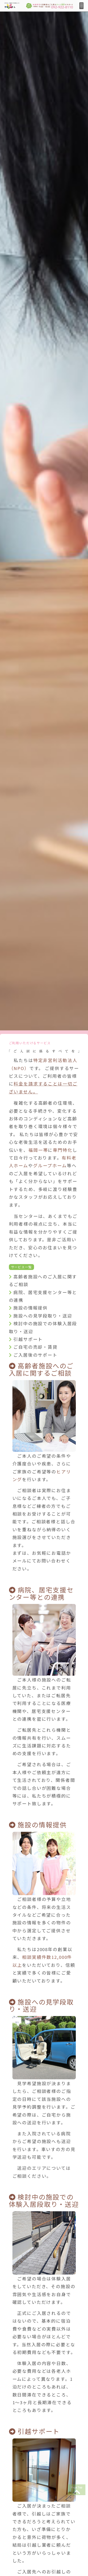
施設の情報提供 (30, 1307)
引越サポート (28, 1339)
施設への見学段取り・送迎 (42, 1315)
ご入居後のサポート (35, 1355)
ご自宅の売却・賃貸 (35, 1347)
